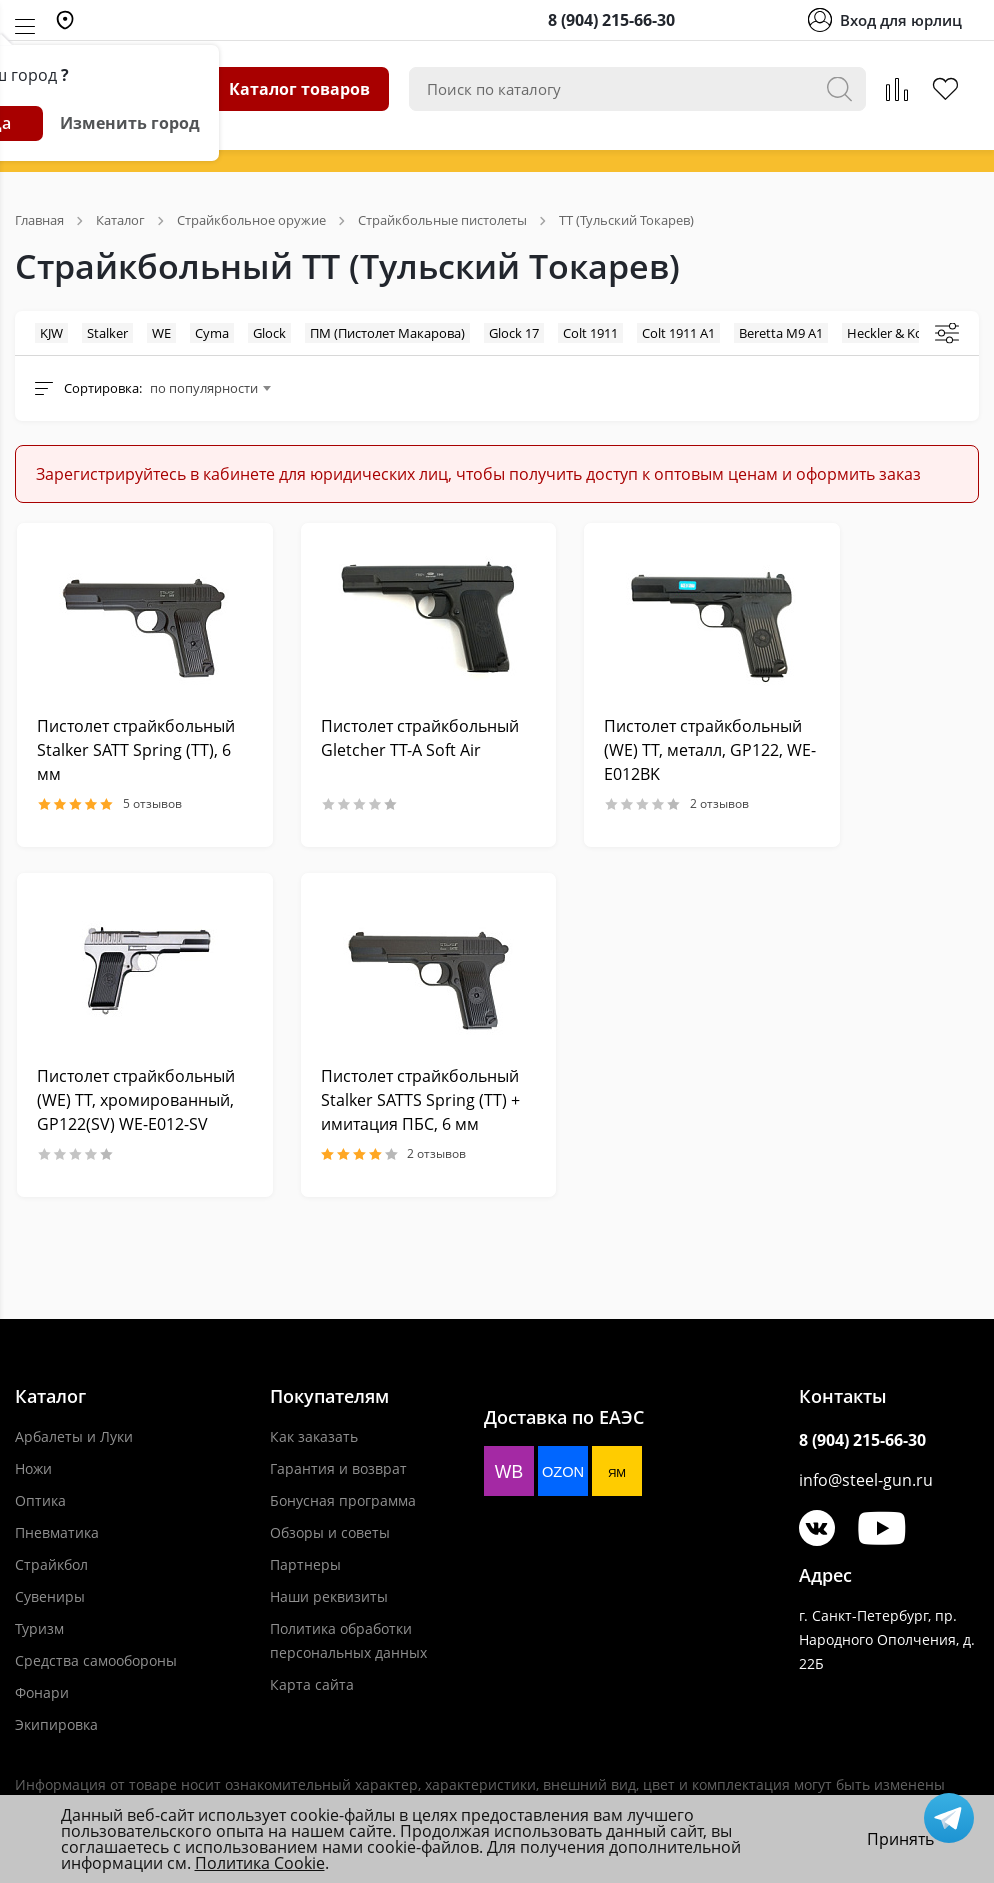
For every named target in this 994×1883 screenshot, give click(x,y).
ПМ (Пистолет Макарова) (387, 333)
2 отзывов (676, 804)
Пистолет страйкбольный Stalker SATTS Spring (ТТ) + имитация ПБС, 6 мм (420, 1100)
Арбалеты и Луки (74, 1436)
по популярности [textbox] (204, 388)
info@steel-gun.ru (866, 1480)
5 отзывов (109, 804)
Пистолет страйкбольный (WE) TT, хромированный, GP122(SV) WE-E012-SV (136, 1100)
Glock (269, 333)
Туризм (39, 1628)
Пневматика (57, 1532)
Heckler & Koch (892, 333)
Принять (900, 1839)
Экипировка (56, 1724)
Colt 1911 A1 (678, 333)
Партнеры (305, 1564)
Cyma (212, 333)
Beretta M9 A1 (781, 333)
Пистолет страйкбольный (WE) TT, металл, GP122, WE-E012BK (710, 750)
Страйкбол (51, 1564)
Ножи (33, 1468)
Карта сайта (312, 1684)
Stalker (107, 333)
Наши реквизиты (329, 1596)
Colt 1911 (590, 333)
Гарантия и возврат (338, 1468)
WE (161, 333)
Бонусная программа (343, 1500)
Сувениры (50, 1596)
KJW (51, 333)
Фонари (42, 1692)
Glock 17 (514, 333)
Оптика (40, 1500)
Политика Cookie (260, 1863)
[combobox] (210, 388)
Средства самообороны (96, 1660)
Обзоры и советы (330, 1532)
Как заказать (314, 1436)
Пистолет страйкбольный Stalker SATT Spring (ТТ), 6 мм (136, 750)
